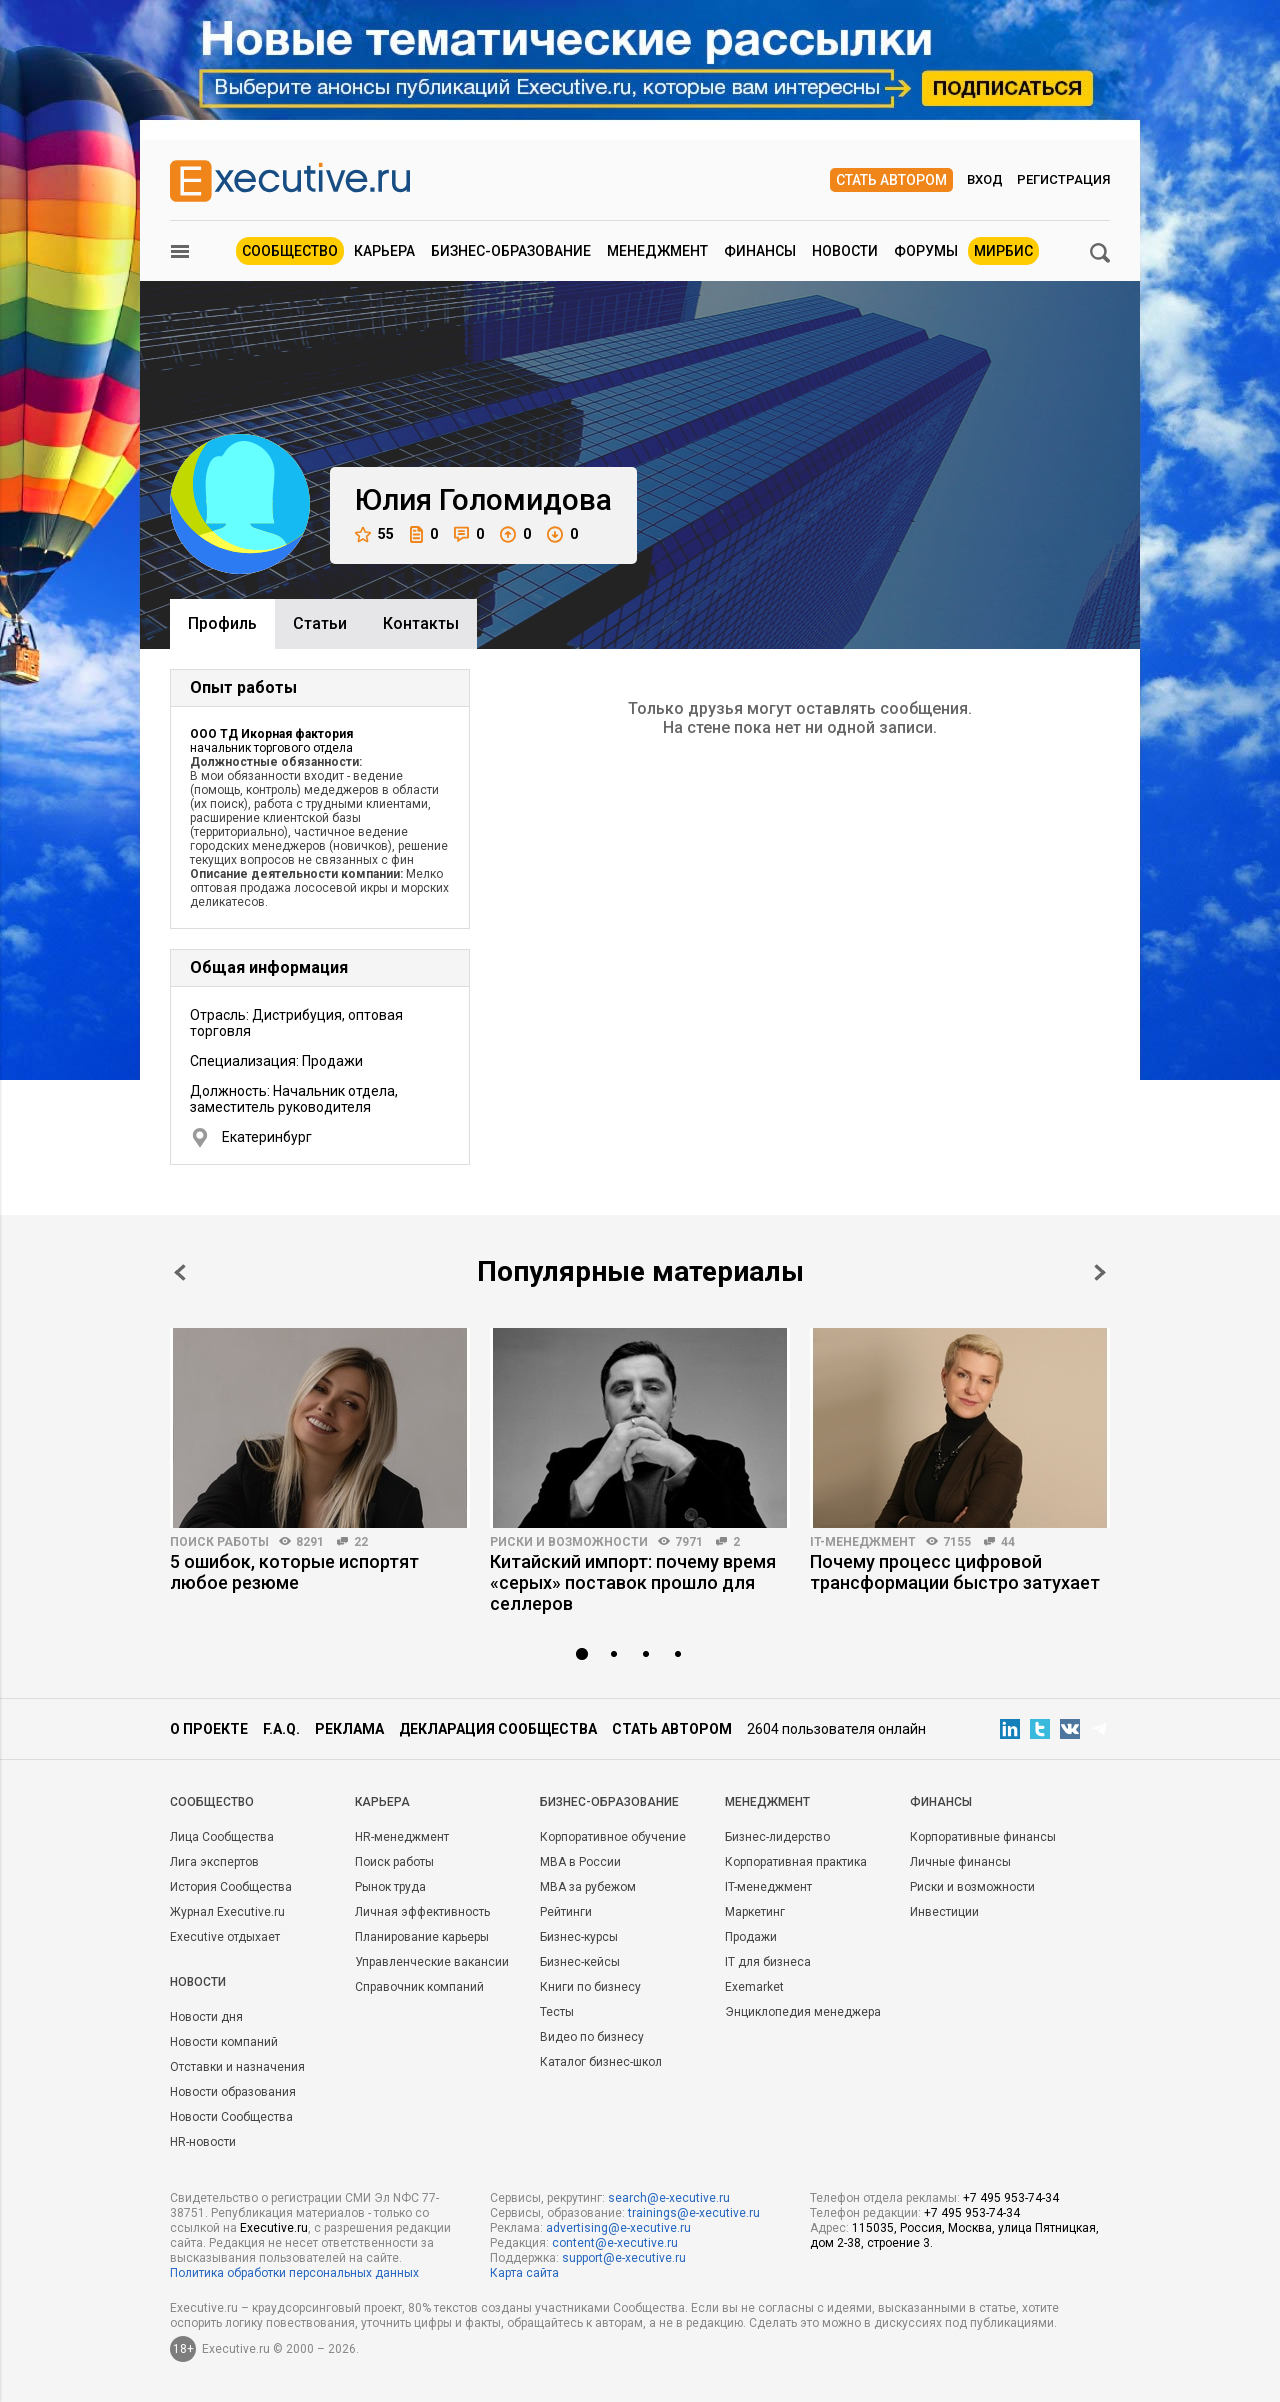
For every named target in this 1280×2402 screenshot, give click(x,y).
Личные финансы (960, 1862)
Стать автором (891, 180)
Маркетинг (755, 1912)
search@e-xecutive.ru (669, 2198)
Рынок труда (390, 1887)
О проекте (209, 1729)
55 (374, 534)
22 (361, 1542)
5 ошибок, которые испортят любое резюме (294, 1572)
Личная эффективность (422, 1912)
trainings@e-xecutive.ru (694, 2213)
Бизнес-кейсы (580, 1962)
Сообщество (290, 251)
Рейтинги (566, 1912)
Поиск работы (219, 1542)
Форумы (926, 251)
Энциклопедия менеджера (803, 2012)
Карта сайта (524, 2273)
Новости (845, 251)
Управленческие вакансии (432, 1962)
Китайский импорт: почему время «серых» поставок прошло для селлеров (633, 1582)
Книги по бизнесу (590, 1987)
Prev (180, 1272)
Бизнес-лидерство (777, 1837)
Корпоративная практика (796, 1862)
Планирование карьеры (422, 1937)
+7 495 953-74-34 (1011, 2198)
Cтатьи (320, 623)
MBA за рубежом (588, 1887)
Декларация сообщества (498, 1729)
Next (1100, 1272)
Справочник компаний (419, 1987)
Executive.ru (274, 2228)
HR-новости (203, 2142)
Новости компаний (224, 2042)
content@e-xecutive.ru (615, 2243)
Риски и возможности (569, 1542)
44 (1008, 1542)
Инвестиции (944, 1912)
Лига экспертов (214, 1862)
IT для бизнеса (768, 1962)
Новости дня (206, 2017)
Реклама (349, 1729)
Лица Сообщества (222, 1837)
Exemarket (754, 1987)
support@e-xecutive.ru (624, 2258)
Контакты (421, 623)
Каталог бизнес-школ (601, 2062)
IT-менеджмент (863, 1542)
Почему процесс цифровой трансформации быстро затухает (955, 1572)
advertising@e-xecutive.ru (618, 2228)
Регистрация (1063, 179)
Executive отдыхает (225, 1937)
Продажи (751, 1937)
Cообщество (212, 1802)
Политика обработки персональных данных (294, 2273)
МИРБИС (1003, 251)
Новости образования (233, 2092)
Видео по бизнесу (592, 2037)
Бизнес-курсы (579, 1937)
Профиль (222, 623)
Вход (985, 179)
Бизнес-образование (511, 251)
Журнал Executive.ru (227, 1912)
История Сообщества (231, 1887)
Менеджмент (657, 251)
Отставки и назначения (237, 2067)
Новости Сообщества (231, 2117)
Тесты (557, 2012)
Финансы (760, 251)
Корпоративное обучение (613, 1837)
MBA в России (580, 1862)
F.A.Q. (281, 1729)
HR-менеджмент (402, 1837)
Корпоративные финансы (983, 1837)
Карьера (384, 251)
